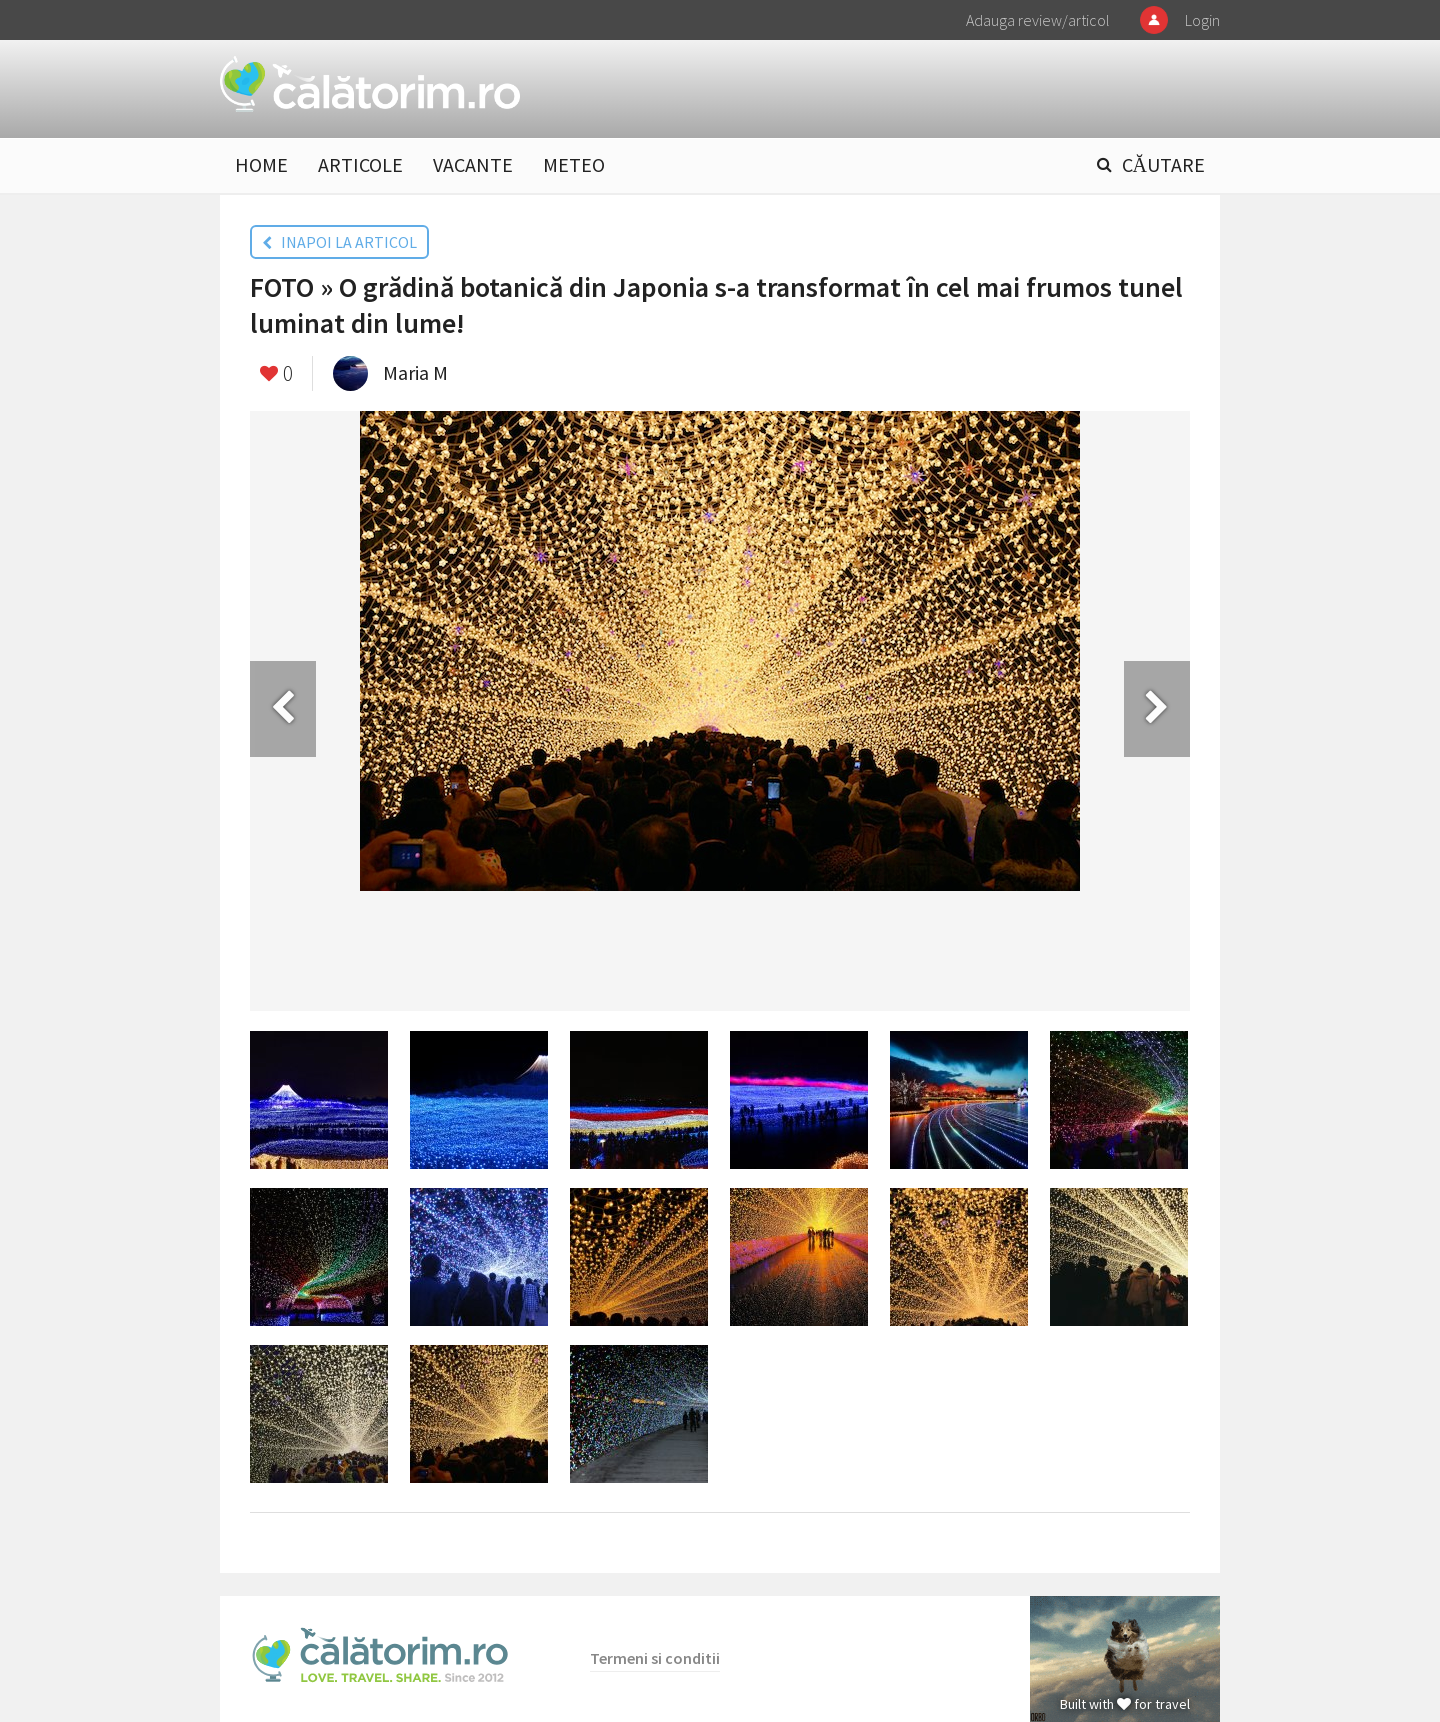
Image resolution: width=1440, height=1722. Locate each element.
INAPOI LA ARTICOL (339, 242)
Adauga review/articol (1038, 20)
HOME (261, 164)
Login (1202, 20)
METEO (574, 164)
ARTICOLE (360, 164)
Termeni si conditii (655, 1658)
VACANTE (473, 164)
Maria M (415, 372)
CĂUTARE (1163, 164)
